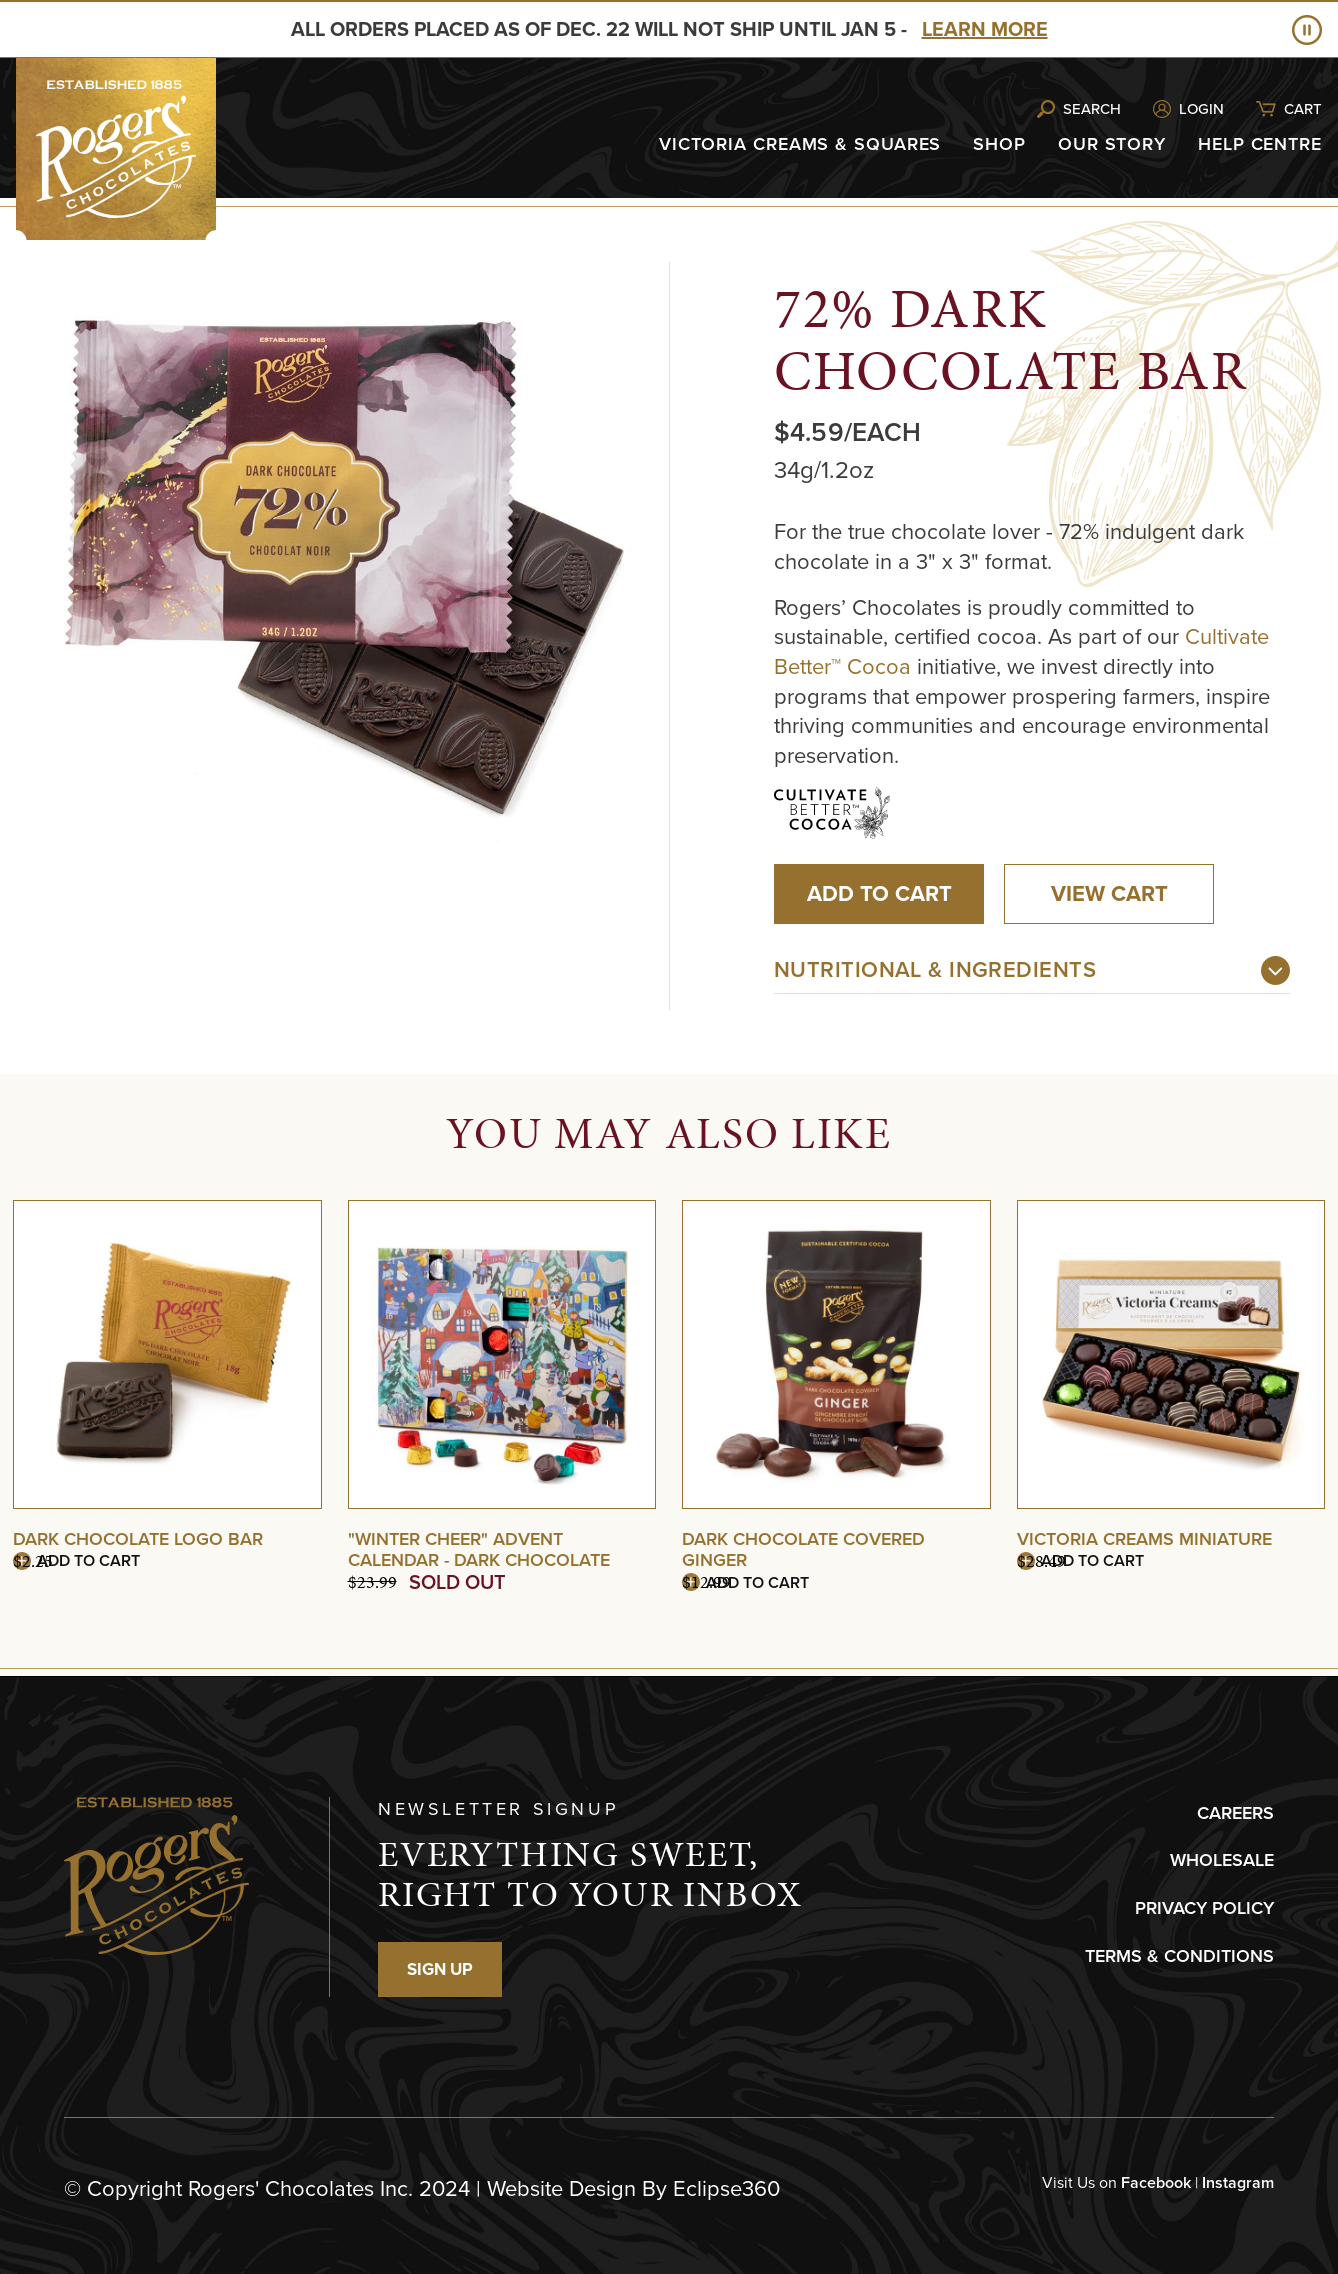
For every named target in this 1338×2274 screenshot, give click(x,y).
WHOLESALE (1222, 1860)
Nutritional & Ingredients (935, 969)
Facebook (1156, 2182)
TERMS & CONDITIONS (1179, 1956)
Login (1201, 109)
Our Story (1112, 144)
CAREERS (1235, 1813)
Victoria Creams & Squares (800, 144)
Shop (999, 144)
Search (1092, 109)
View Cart (1109, 893)
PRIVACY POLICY (1204, 1908)
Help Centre (1260, 144)
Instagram (1238, 2182)
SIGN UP (440, 1969)
